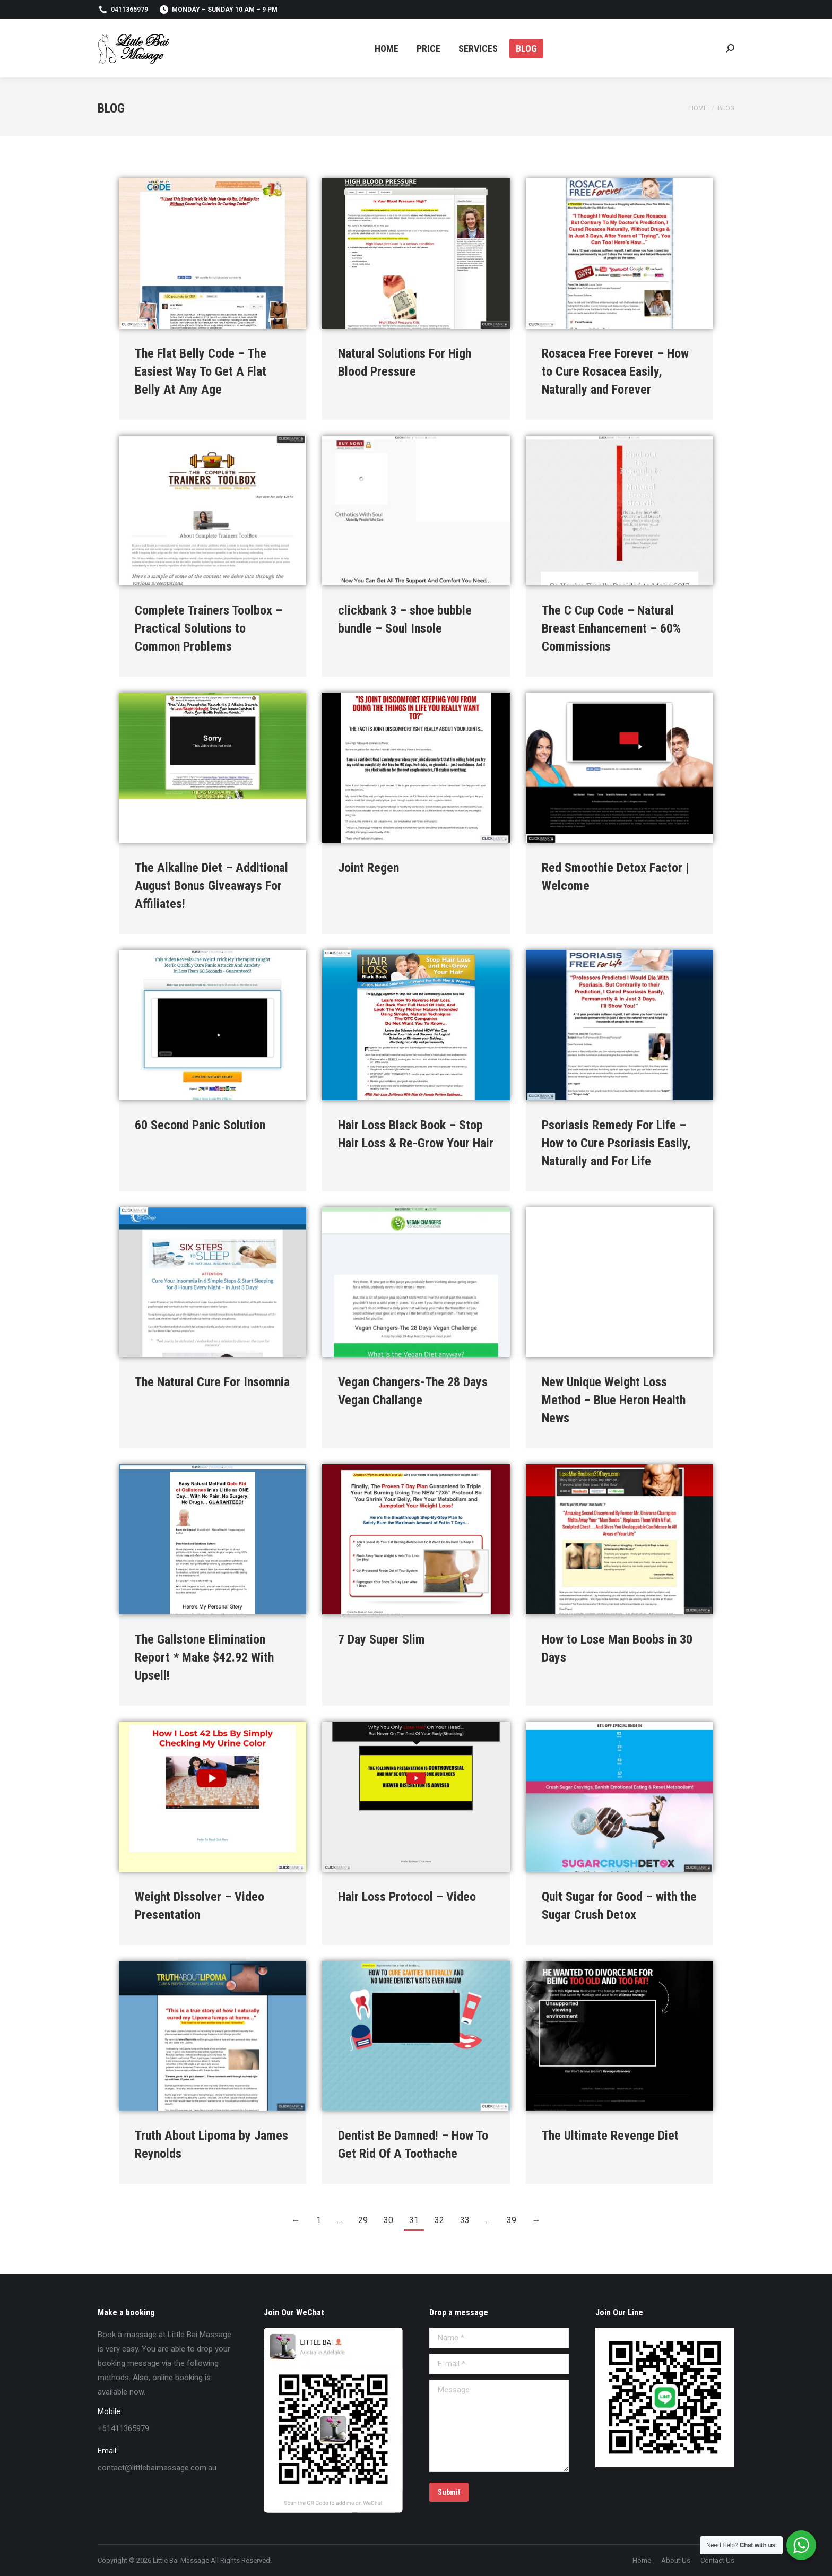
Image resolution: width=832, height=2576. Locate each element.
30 (388, 2220)
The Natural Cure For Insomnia (212, 1382)
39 (511, 2220)
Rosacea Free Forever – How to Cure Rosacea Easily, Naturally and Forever (615, 371)
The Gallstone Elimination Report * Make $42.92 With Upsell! (204, 1657)
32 (439, 2220)
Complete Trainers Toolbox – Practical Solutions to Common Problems (208, 628)
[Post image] (212, 253)
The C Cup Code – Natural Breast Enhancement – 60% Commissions (611, 628)
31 (414, 2220)
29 (363, 2220)
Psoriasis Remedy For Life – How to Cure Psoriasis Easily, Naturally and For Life (616, 1143)
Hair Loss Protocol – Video (407, 1896)
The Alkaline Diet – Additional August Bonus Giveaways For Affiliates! (211, 885)
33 (465, 2220)
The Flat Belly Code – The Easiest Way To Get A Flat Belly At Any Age (200, 371)
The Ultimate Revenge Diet (610, 2135)
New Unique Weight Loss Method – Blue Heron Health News (614, 1400)
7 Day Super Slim (381, 1639)
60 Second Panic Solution (200, 1125)
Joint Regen (368, 867)
